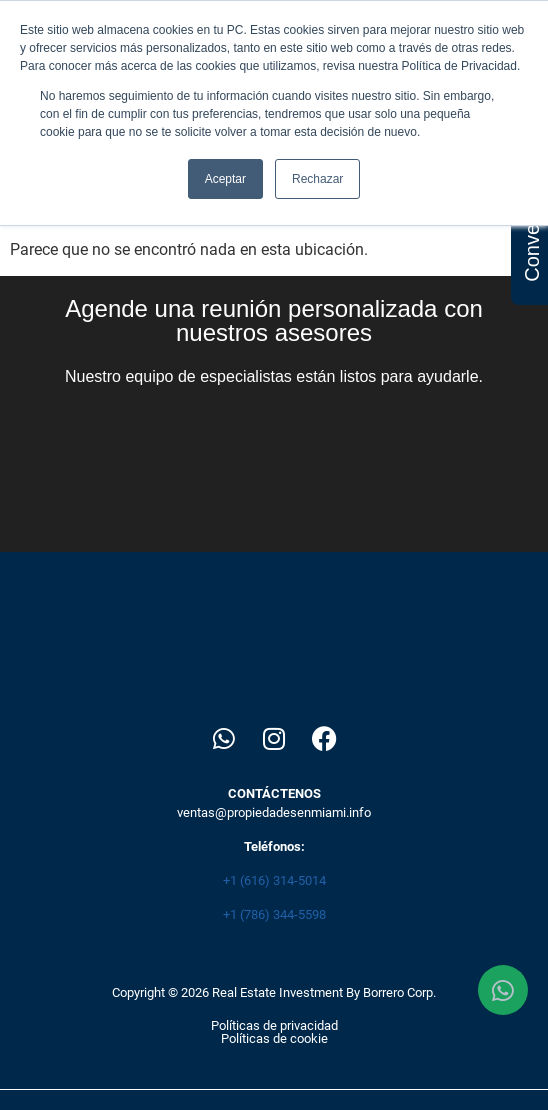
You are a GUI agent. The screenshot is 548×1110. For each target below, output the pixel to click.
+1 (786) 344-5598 (274, 914)
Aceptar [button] (225, 179)
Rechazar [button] (317, 179)
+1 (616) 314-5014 (274, 880)
